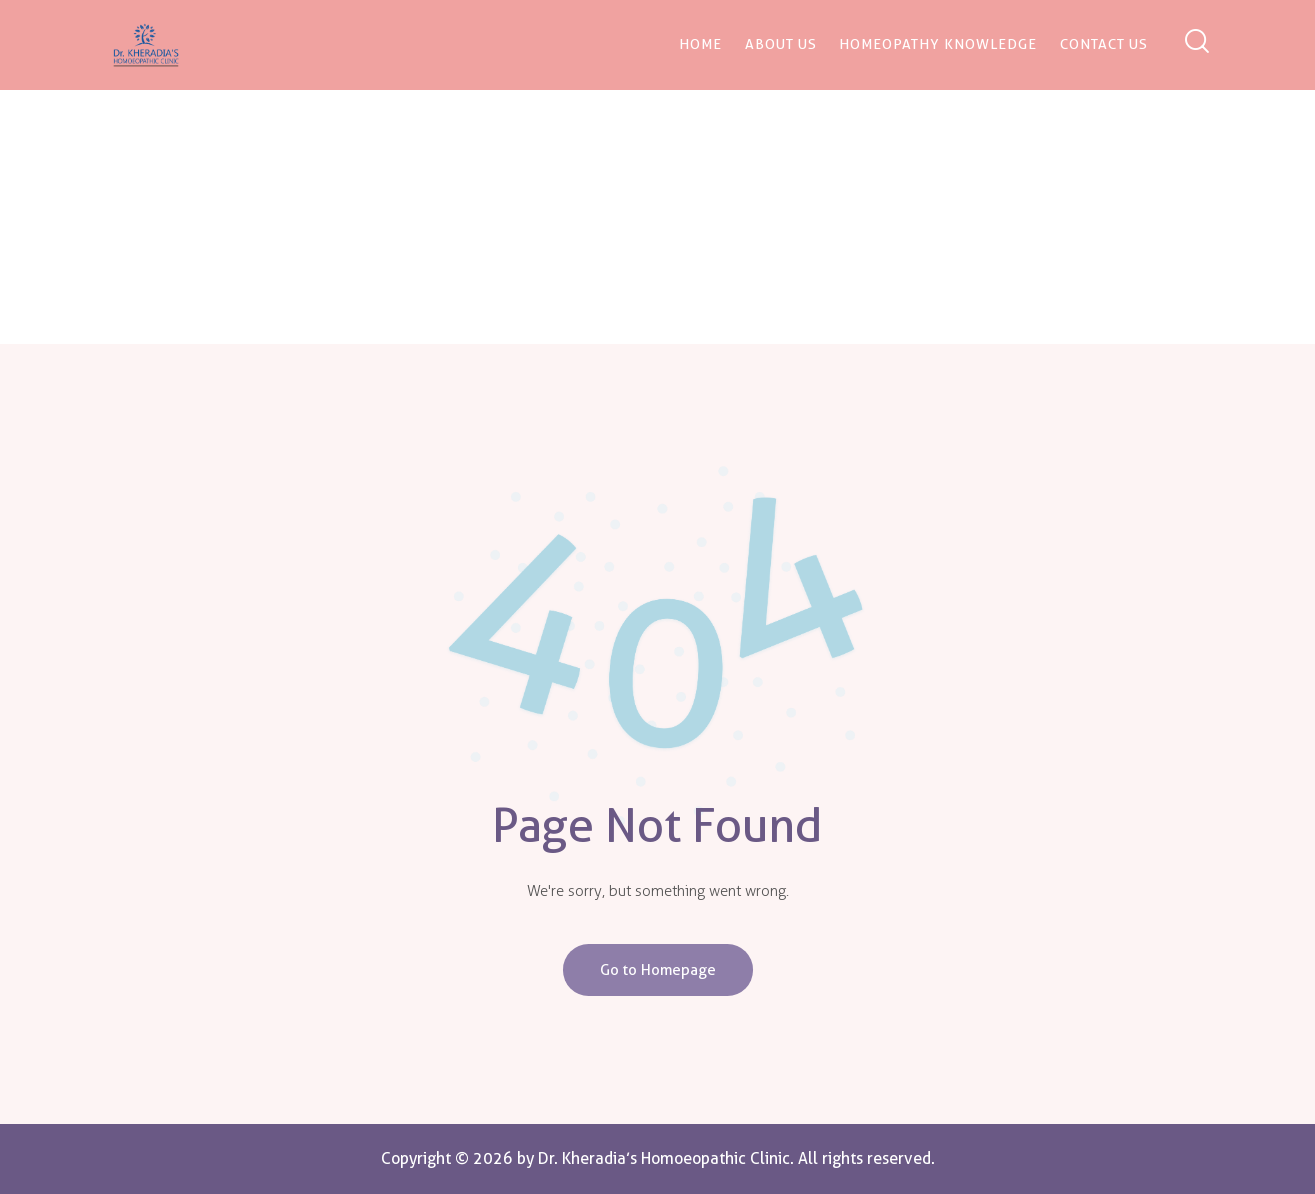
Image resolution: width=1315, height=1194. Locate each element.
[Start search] (1195, 43)
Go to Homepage (658, 970)
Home (591, 233)
